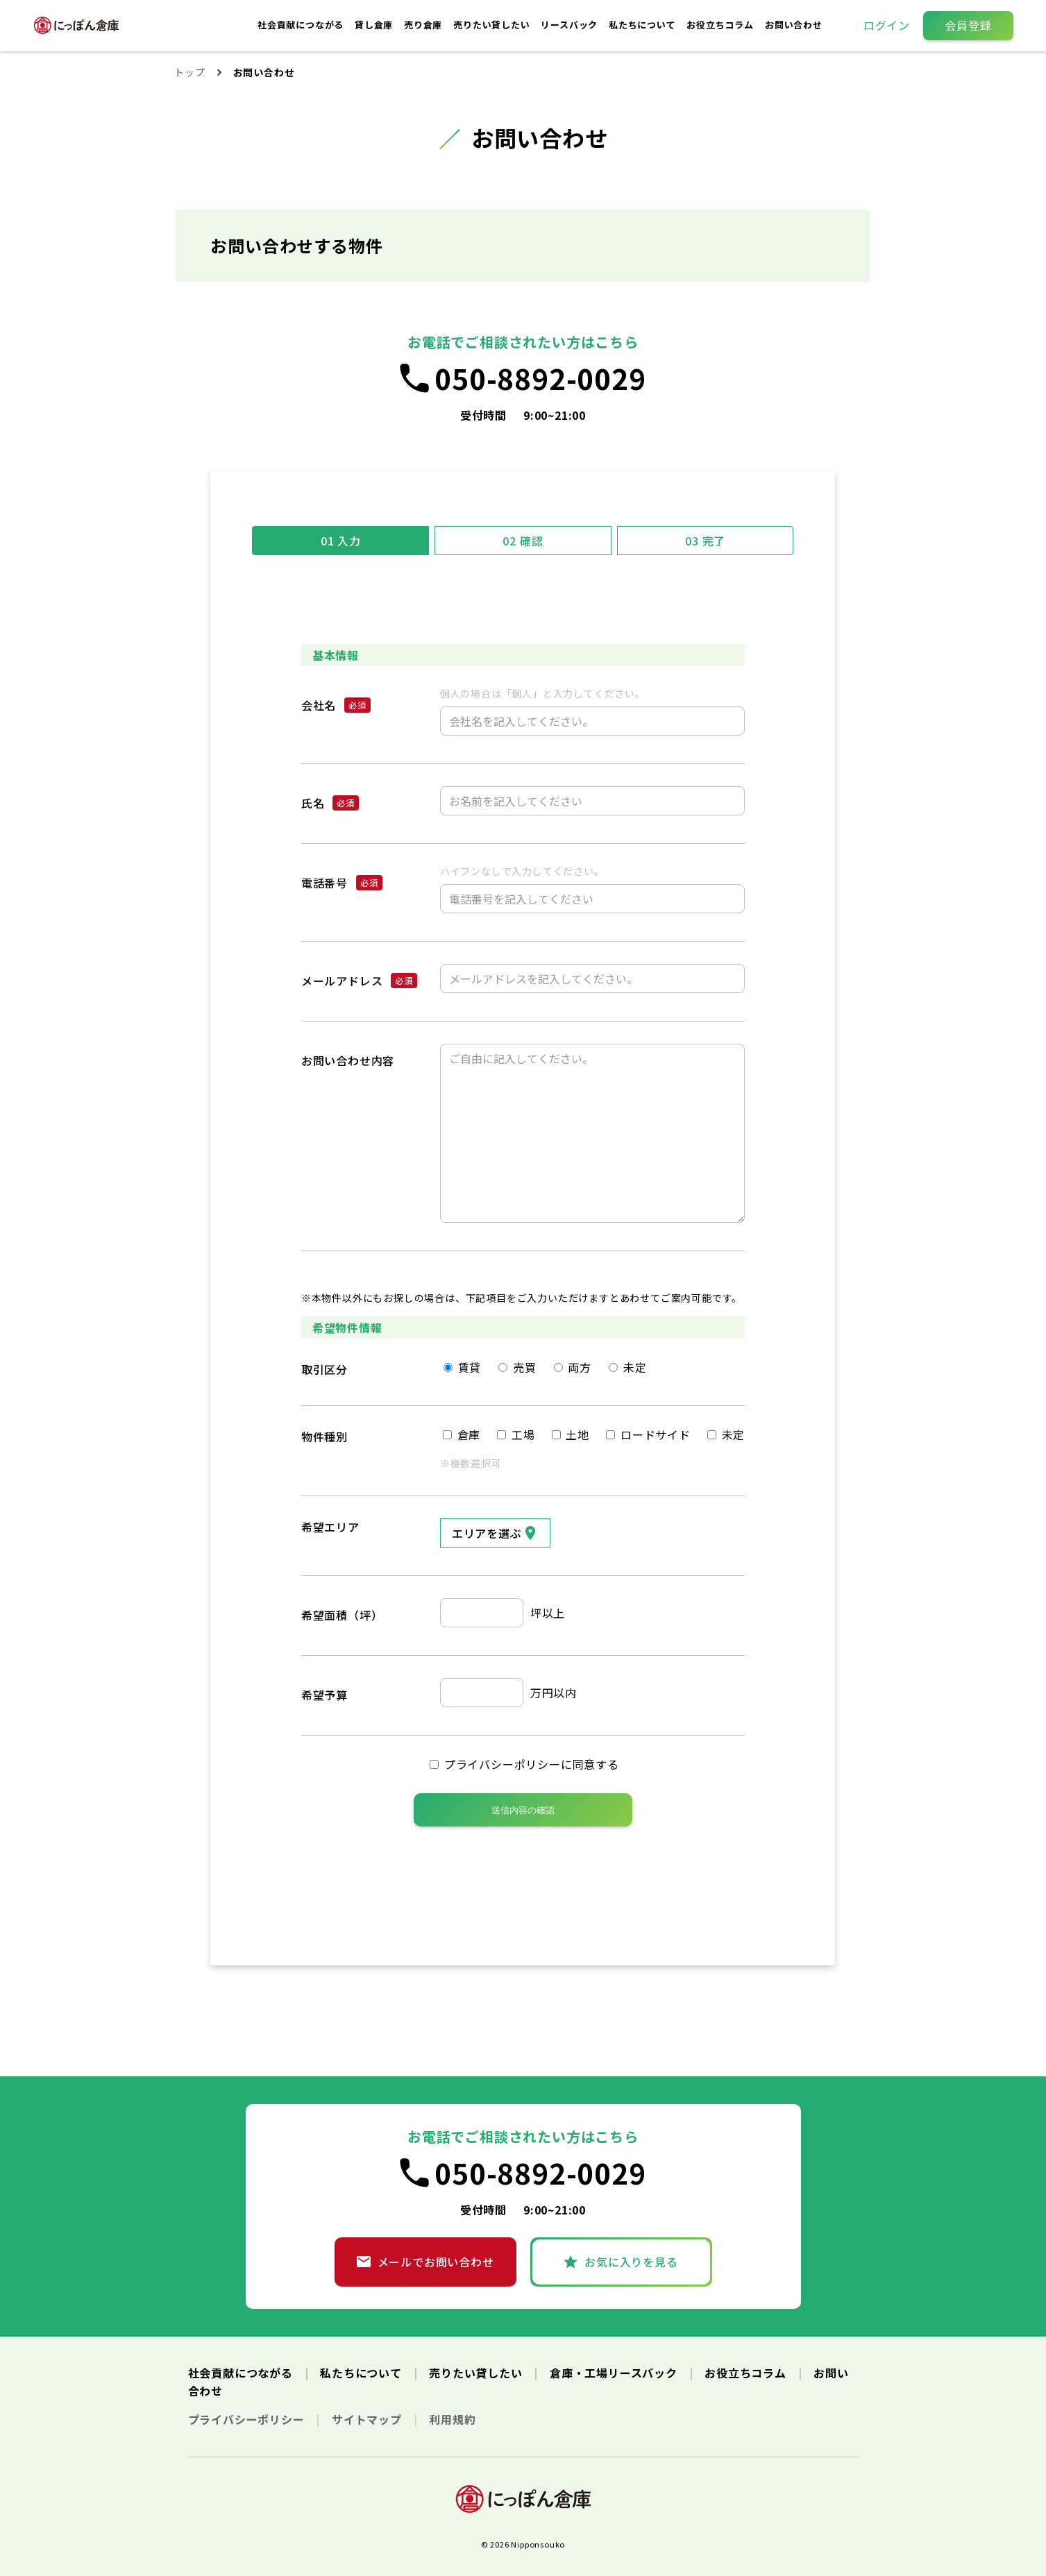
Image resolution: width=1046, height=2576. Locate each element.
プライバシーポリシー (248, 2419)
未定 (627, 1367)
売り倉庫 (424, 24)
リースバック (570, 24)
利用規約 (452, 2419)
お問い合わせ (794, 24)
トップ (189, 72)
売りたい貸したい (492, 24)
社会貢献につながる (302, 24)
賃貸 (462, 1367)
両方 (572, 1367)
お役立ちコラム (721, 24)
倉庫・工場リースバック (615, 2372)
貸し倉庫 (375, 24)
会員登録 (968, 25)
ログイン (886, 25)
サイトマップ (368, 2419)
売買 (517, 1367)
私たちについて (643, 24)
